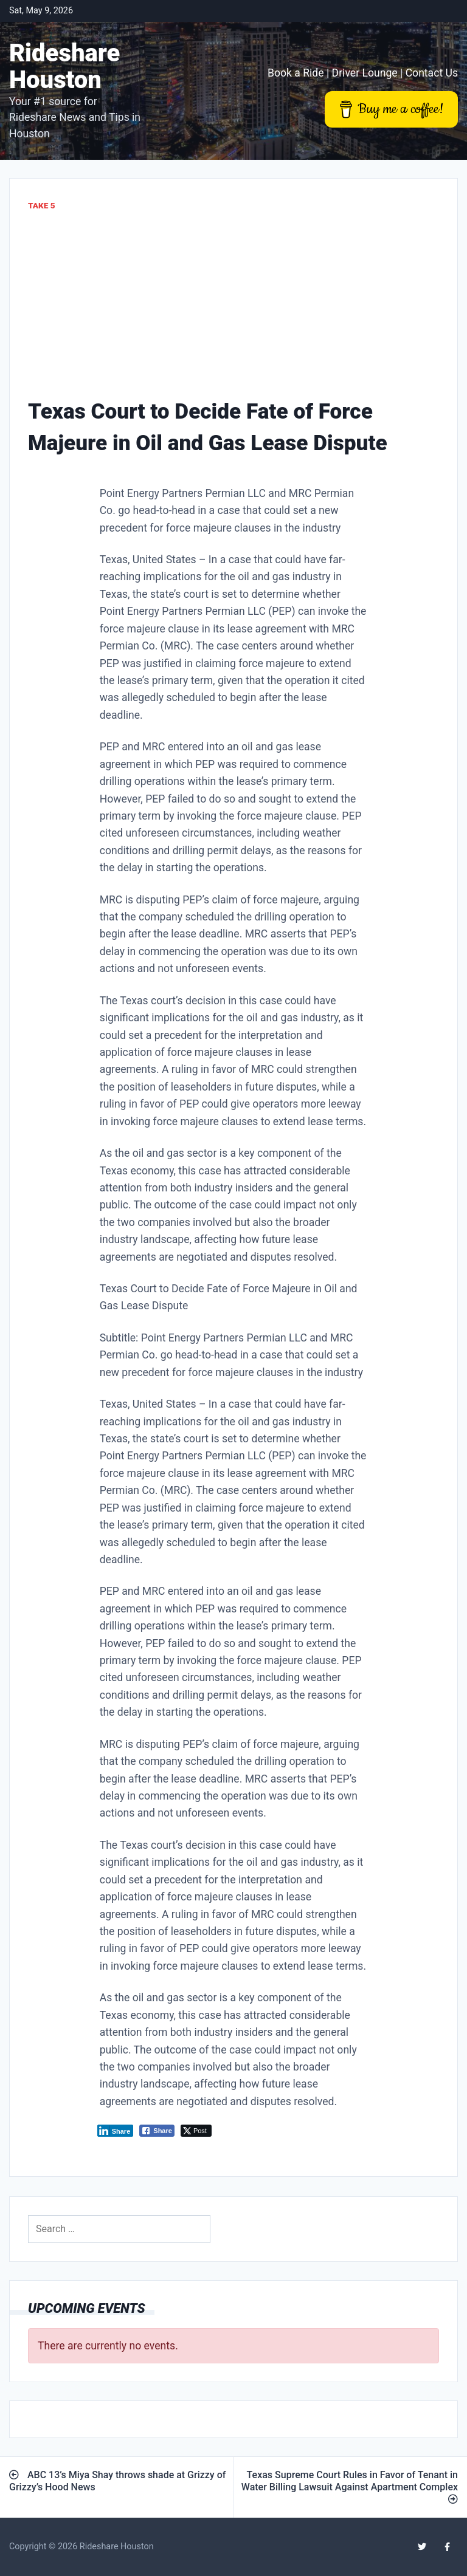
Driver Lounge (365, 73)
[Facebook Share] (157, 2131)
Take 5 (41, 205)
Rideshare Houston (64, 66)
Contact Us (432, 73)
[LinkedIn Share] (115, 2131)
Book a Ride (296, 73)
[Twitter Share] (196, 2131)
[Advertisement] (233, 304)
